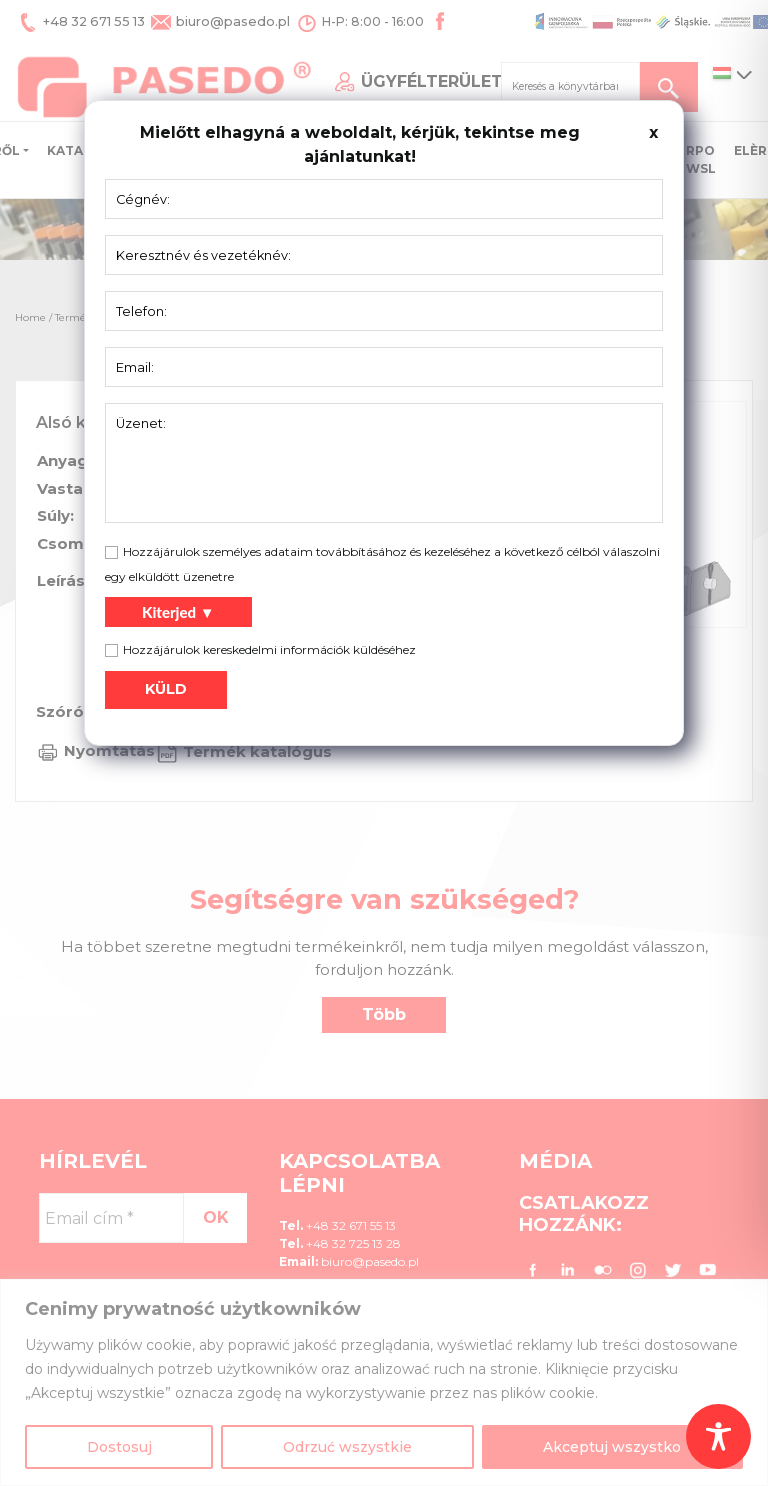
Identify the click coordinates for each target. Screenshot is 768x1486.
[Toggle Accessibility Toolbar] (718, 1436)
